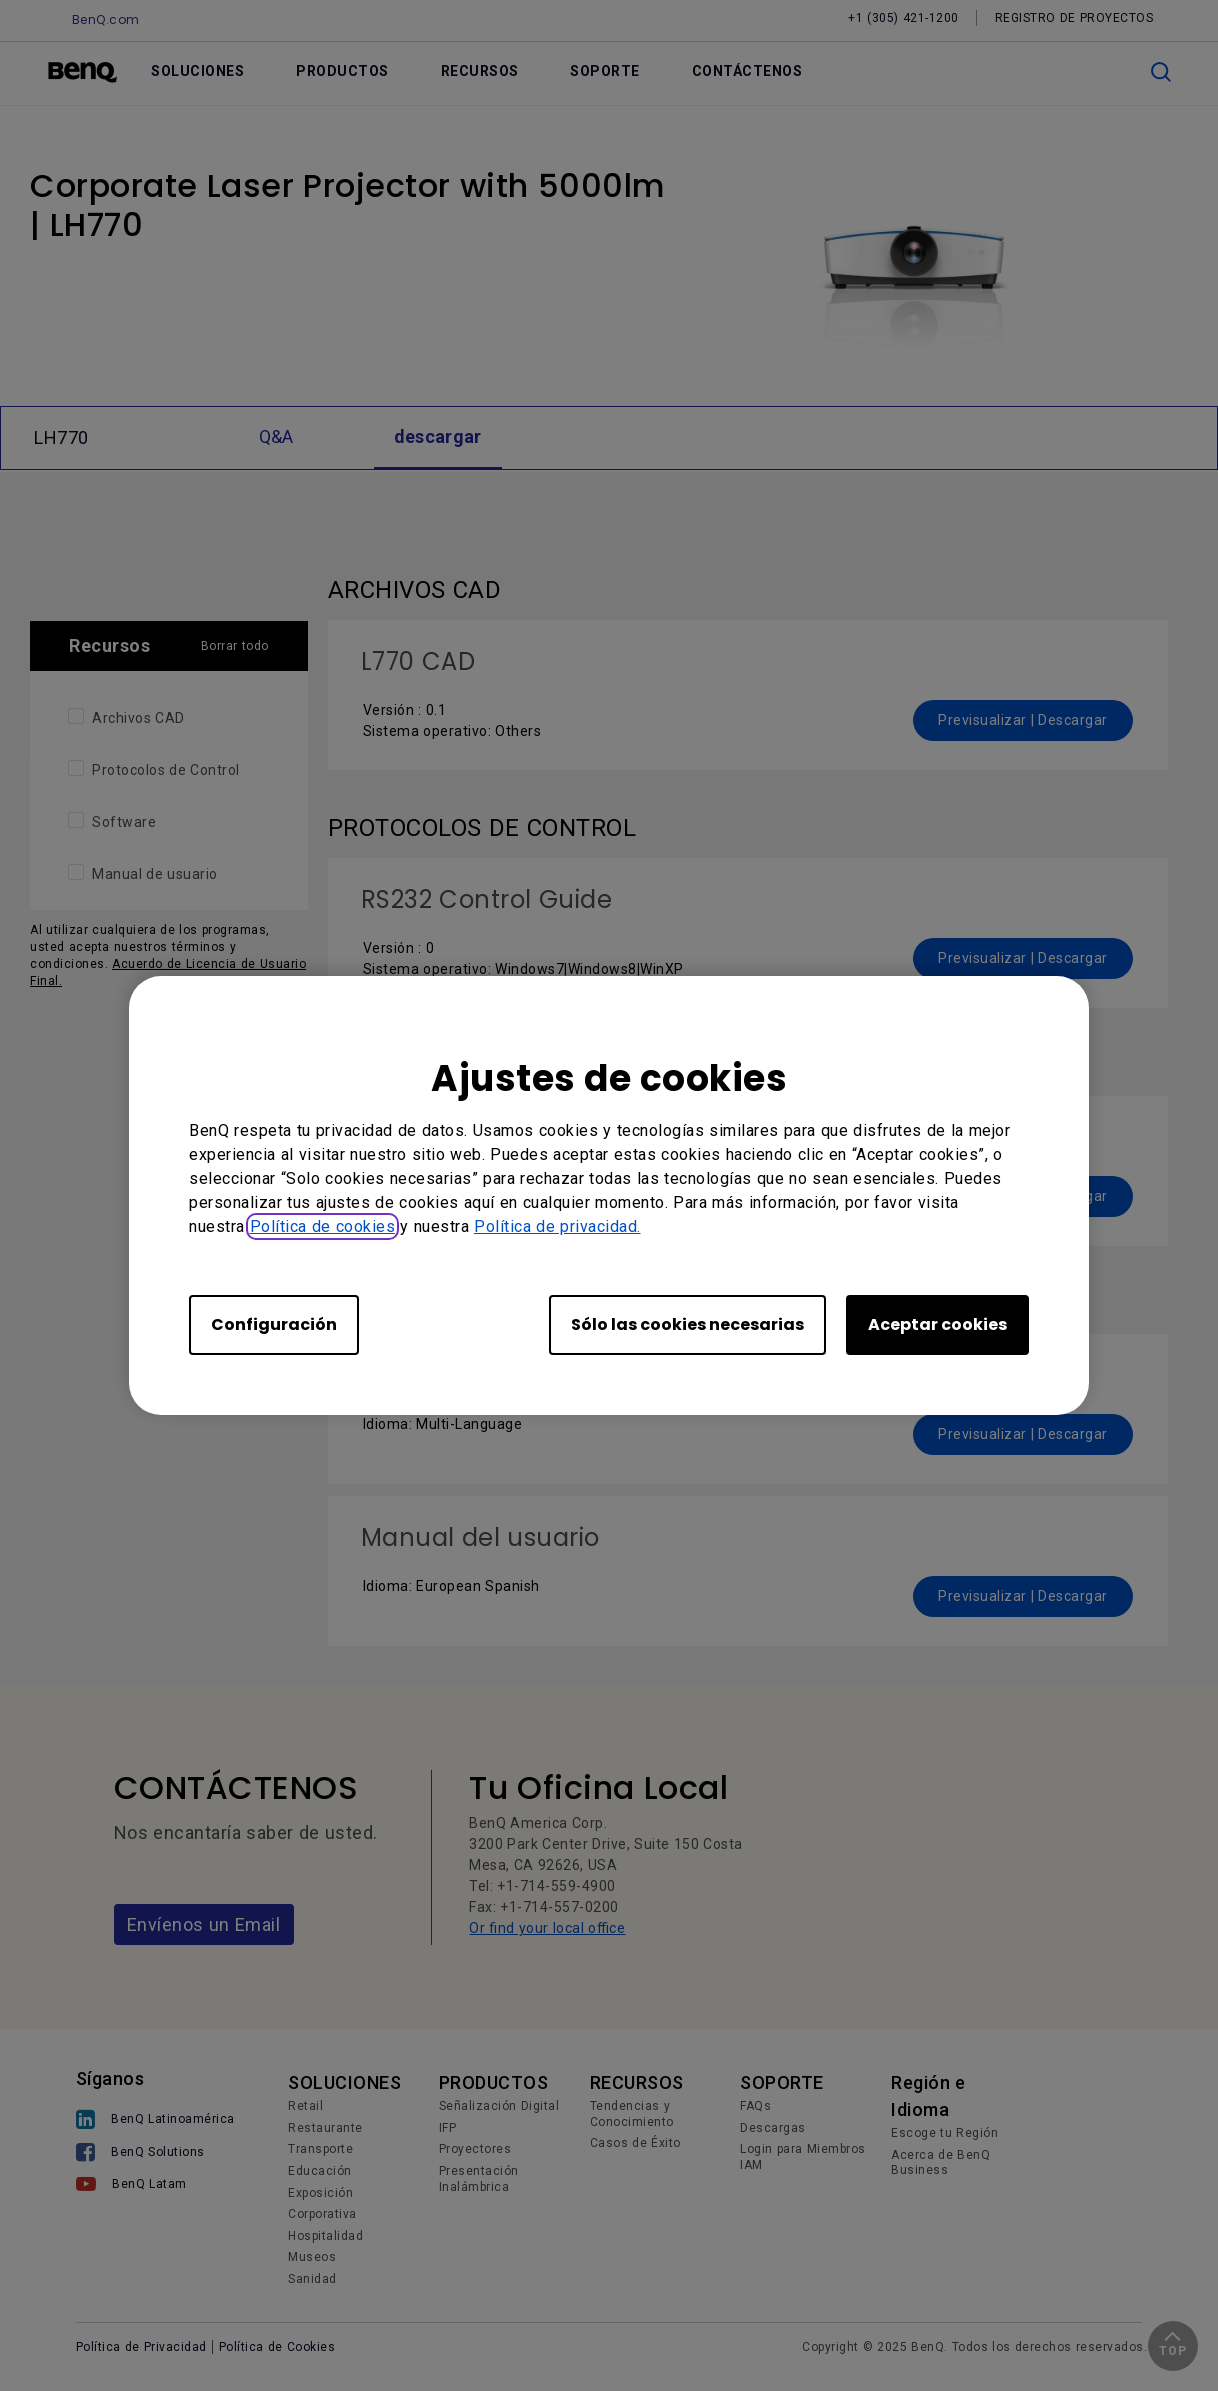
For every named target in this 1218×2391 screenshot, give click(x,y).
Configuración (274, 1324)
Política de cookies (323, 1226)
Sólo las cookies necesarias (687, 1324)
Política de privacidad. (557, 1226)
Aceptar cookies (937, 1324)
